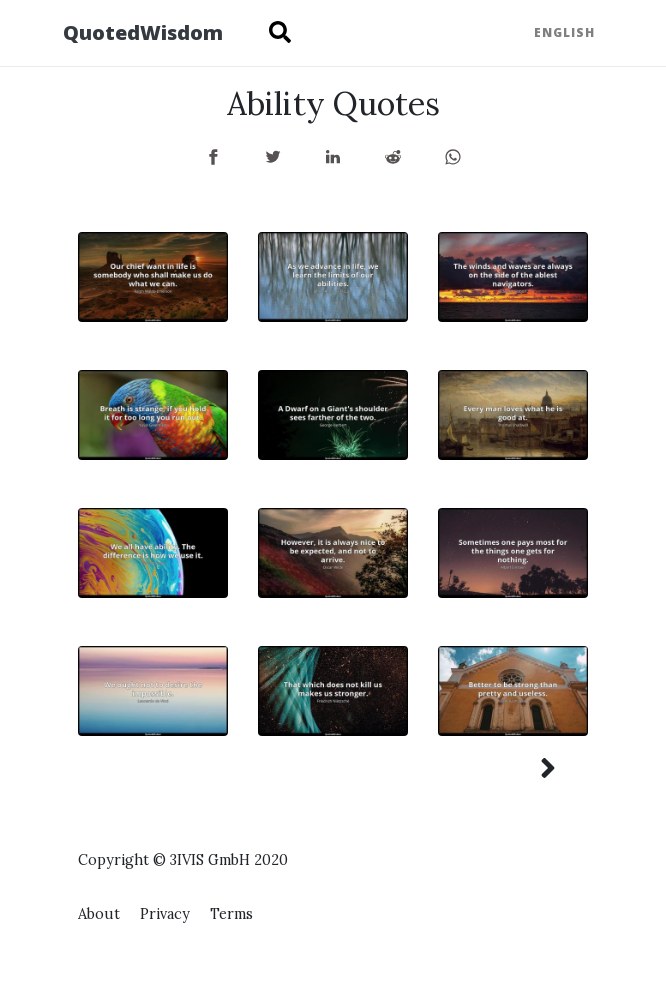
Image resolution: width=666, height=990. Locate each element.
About (99, 914)
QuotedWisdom (143, 32)
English (564, 32)
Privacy (165, 914)
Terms (231, 914)
